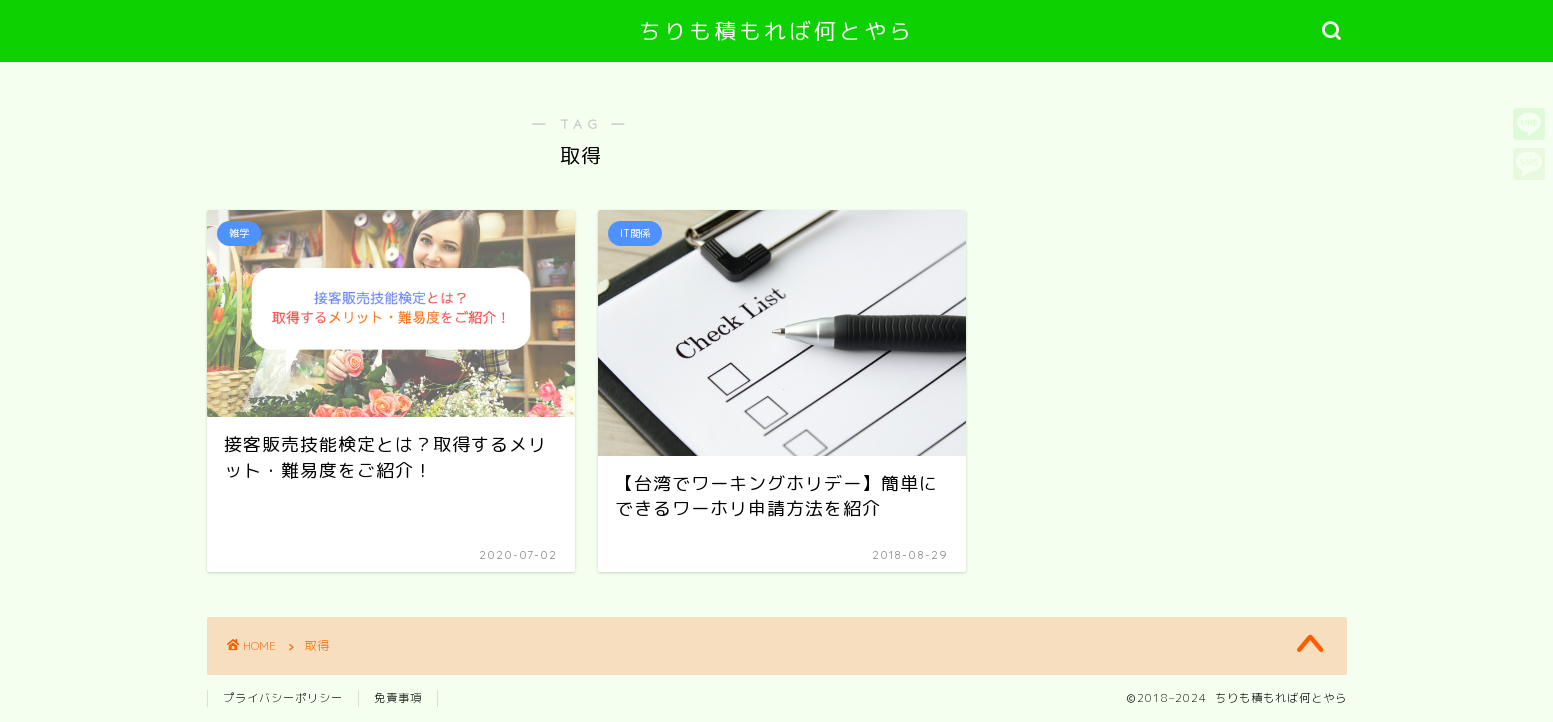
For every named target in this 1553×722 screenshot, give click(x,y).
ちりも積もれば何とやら (776, 30)
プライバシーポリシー (283, 698)
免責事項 (398, 698)
